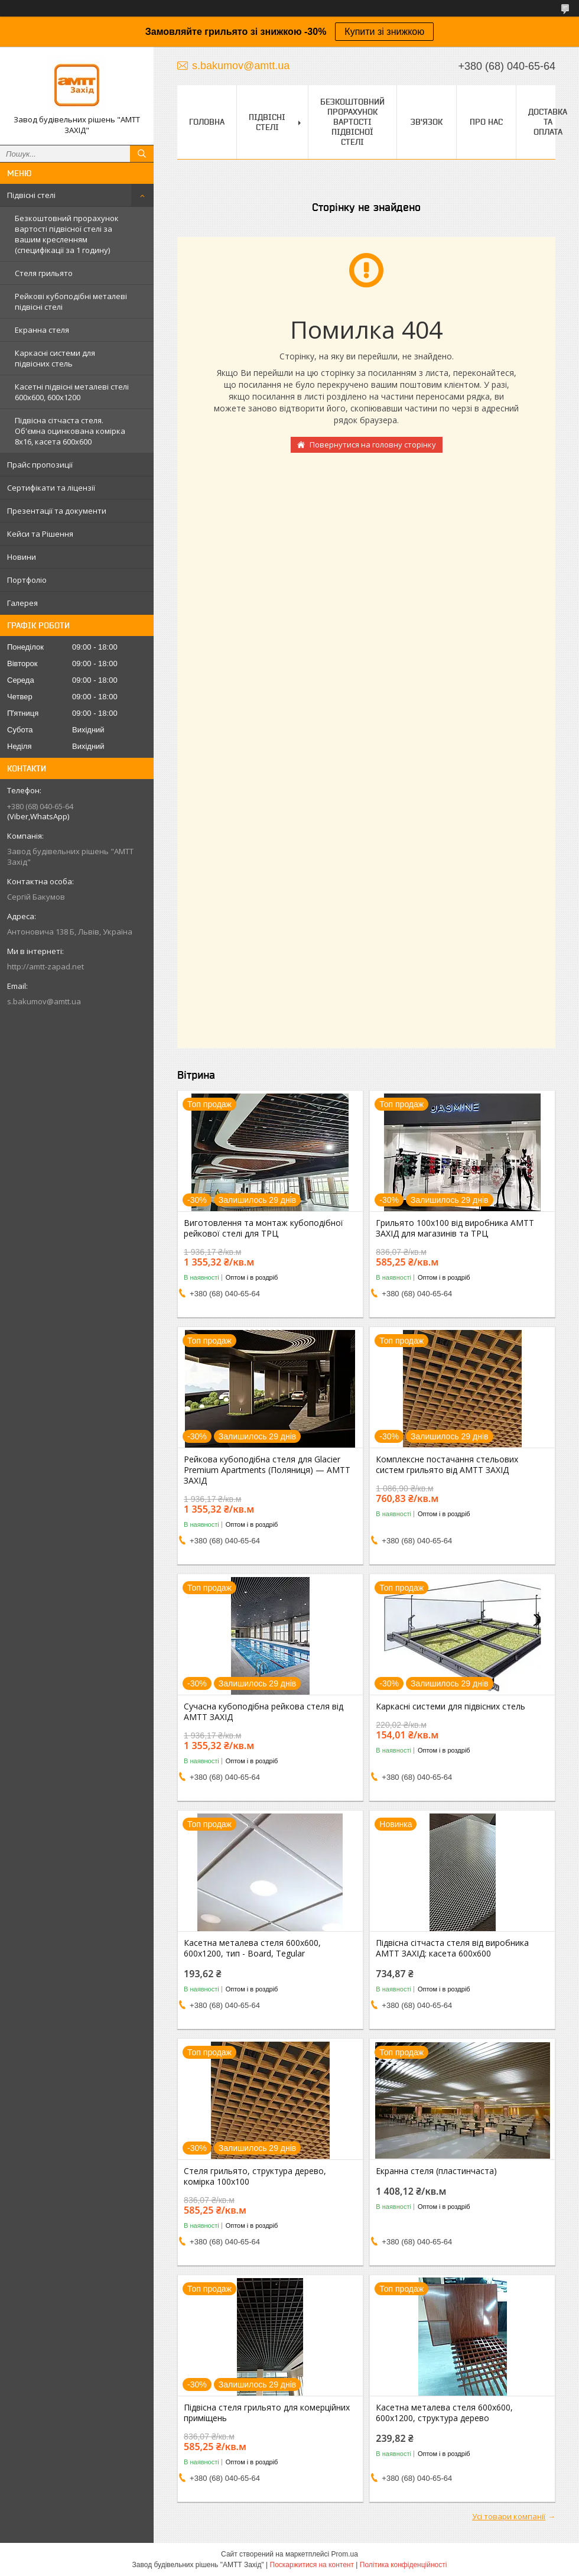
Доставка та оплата (547, 122)
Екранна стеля (42, 330)
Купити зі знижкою (384, 32)
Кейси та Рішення (40, 533)
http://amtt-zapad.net (45, 966)
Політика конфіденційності (403, 2565)
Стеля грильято (44, 273)
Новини (21, 556)
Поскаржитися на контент (312, 2565)
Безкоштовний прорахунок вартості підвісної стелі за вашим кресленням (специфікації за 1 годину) (67, 234)
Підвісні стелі (31, 195)
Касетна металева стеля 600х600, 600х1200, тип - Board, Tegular (252, 1948)
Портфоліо (27, 580)
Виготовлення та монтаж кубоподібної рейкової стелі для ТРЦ (263, 1228)
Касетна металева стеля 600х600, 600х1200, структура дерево (444, 2412)
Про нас (486, 121)
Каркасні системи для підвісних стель (55, 358)
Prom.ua (344, 2554)
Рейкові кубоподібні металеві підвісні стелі (71, 301)
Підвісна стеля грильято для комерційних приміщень (267, 2412)
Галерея (22, 603)
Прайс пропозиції (40, 464)
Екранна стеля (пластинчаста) (436, 2171)
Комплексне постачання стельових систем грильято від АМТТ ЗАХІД (447, 1464)
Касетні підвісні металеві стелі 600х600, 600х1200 (72, 392)
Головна (207, 121)
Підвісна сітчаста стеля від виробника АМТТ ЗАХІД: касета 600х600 (452, 1948)
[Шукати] (142, 154)
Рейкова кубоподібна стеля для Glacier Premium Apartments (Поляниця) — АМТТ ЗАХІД (267, 1470)
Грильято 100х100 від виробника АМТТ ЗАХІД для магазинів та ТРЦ (455, 1228)
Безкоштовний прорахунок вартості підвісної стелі (352, 122)
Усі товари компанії (508, 2516)
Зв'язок (427, 121)
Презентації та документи (56, 510)
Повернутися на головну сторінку (373, 444)
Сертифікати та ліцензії (51, 487)
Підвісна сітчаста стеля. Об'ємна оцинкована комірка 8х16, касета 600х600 (70, 431)
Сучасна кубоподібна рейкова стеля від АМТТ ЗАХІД (263, 1711)
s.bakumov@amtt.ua (44, 1001)
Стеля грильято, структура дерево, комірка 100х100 (255, 2176)
